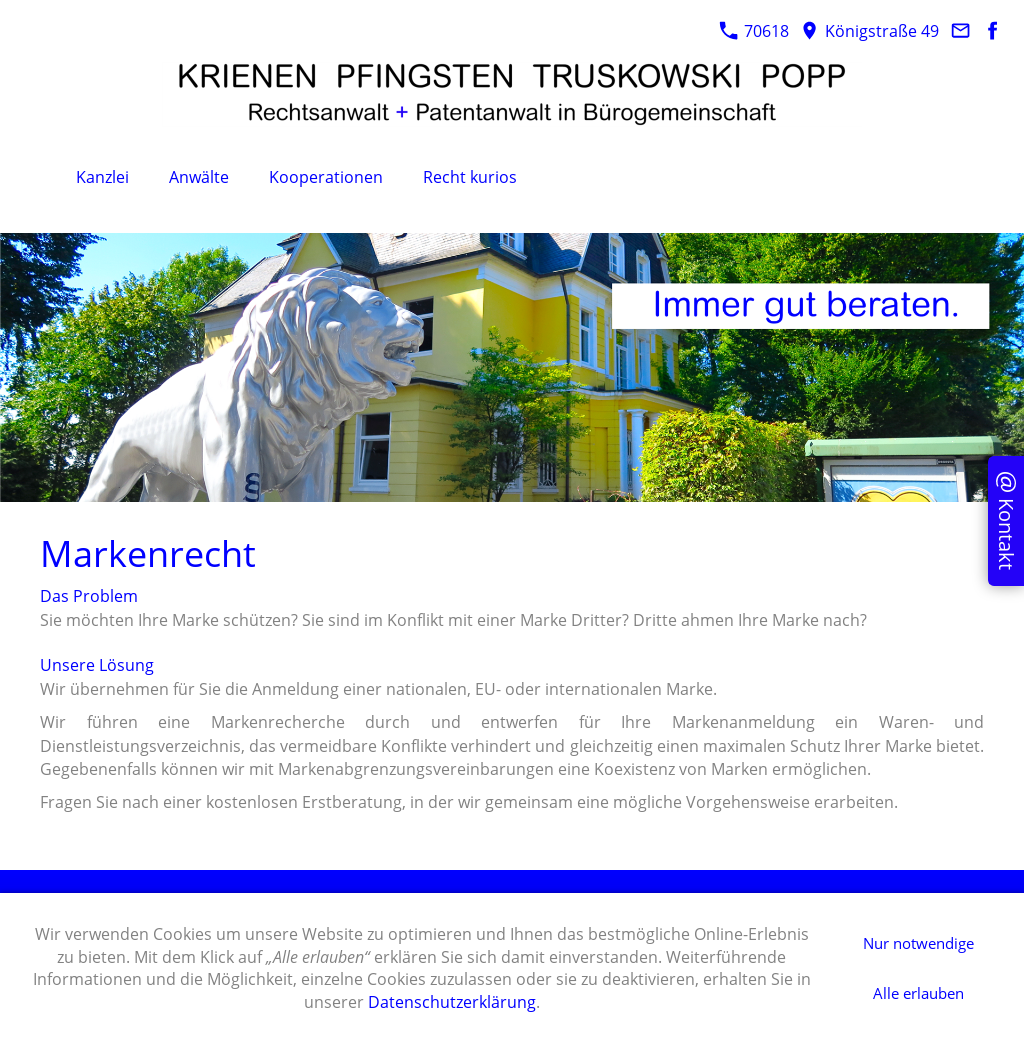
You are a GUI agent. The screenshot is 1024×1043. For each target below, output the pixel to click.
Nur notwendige (918, 943)
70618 (754, 31)
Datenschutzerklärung (452, 1002)
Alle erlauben (918, 993)
